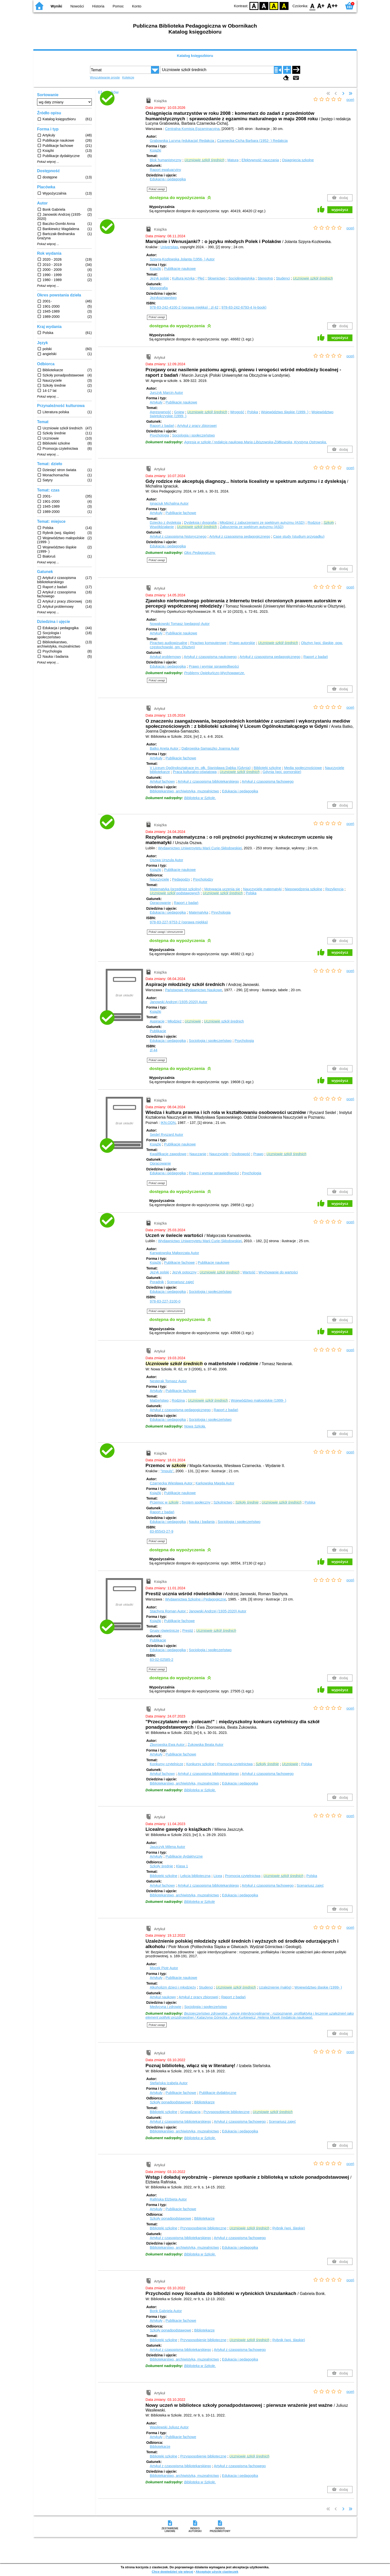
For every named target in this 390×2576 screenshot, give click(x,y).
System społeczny (196, 1502)
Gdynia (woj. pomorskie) (282, 772)
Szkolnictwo (222, 1502)
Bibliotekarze (204, 2102)
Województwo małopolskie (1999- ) (258, 1400)
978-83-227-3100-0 (165, 1301)
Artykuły (156, 402)
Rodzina (178, 1400)
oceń (350, 100)
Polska (252, 412)
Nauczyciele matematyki (262, 889)
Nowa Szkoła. (195, 1426)
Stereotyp (265, 278)
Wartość (249, 1272)
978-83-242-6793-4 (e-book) (243, 307)
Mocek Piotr (164, 1968)
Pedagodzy (181, 879)
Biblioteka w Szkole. (200, 798)
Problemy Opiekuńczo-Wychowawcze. (214, 673)
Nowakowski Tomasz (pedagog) (180, 624)
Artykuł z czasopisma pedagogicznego (239, 536)
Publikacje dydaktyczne (184, 1856)
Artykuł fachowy (162, 781)
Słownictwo (216, 278)
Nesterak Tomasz (168, 1381)
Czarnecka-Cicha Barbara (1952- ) (252, 141)
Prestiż (187, 1631)
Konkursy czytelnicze (166, 1764)
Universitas (169, 247)
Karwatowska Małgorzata (174, 1253)
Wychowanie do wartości (278, 1272)
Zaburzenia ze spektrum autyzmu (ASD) (252, 527)
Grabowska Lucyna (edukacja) (182, 141)
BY (284, 5)
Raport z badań (162, 426)
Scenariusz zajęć (180, 1282)
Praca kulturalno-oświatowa (195, 772)
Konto (137, 6)
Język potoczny (184, 1272)
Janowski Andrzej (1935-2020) (178, 1002)
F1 (321, 5)
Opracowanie (160, 903)
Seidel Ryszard (166, 1135)
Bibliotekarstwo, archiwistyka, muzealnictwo (184, 791)
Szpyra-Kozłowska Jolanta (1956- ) (182, 259)
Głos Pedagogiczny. (200, 553)
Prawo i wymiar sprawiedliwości (214, 666)
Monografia (159, 288)
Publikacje (158, 1031)
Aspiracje (157, 1021)
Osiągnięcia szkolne (298, 160)
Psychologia (159, 435)
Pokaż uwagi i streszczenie (166, 931)
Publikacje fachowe (180, 513)
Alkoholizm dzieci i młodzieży (173, 1987)
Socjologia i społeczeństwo (193, 435)
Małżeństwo (159, 1400)
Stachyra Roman (168, 1611)
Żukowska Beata (205, 1745)
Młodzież (174, 1021)
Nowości (77, 6)
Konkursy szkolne (200, 1764)
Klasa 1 (182, 1866)
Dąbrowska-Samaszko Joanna (211, 748)
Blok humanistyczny (165, 160)
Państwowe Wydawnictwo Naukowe (193, 990)
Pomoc (118, 6)
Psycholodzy (203, 879)
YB (274, 5)
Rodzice (314, 523)
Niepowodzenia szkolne (303, 889)
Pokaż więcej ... (48, 162)
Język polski (159, 278)
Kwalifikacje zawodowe (168, 1154)
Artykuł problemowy (165, 657)
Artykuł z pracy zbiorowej (197, 426)
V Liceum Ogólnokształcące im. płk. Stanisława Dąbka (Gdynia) (200, 768)
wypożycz (340, 210)
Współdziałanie (162, 527)
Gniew (179, 412)
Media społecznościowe (303, 768)
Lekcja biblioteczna (195, 1876)
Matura (233, 160)
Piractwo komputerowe (208, 643)
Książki (155, 150)
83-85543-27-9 (161, 1531)
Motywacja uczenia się (222, 889)
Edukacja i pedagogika (168, 179)
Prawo (258, 1154)
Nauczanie (197, 1154)
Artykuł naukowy (163, 1997)
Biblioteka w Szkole (199, 1902)
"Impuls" (167, 1471)
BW (264, 5)
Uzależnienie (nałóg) (275, 1987)
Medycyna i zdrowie (165, 2007)
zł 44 (153, 1050)
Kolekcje (128, 77)
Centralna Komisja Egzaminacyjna (192, 129)
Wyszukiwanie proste (105, 77)
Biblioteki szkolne (267, 768)
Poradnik (157, 1282)
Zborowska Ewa (168, 1745)
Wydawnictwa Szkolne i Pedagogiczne (195, 1599)
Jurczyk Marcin (166, 393)
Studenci (283, 278)
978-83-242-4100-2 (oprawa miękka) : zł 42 (184, 307)
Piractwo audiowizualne (168, 643)
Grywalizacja (190, 2112)
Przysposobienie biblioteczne (226, 2112)
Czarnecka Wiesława (172, 1483)
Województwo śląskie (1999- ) (284, 412)
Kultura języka (183, 278)
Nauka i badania (202, 1522)
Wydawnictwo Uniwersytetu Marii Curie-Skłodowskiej (200, 848)
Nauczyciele (159, 879)
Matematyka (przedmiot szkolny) (175, 889)
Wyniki (56, 6)
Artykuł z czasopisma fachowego (268, 781)
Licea (217, 1876)
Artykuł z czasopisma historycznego (178, 536)
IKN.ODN (168, 1123)
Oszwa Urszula (166, 860)
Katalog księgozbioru (195, 56)
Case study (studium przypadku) (298, 536)
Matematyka (198, 912)
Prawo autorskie (242, 643)
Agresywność (160, 412)
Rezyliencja (334, 889)
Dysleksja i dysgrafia (200, 523)
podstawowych (175, 893)
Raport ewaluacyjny (165, 170)
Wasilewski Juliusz (169, 2427)
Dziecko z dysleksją (165, 523)
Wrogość (237, 412)
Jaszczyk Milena (167, 1847)
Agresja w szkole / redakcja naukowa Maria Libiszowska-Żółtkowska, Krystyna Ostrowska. (255, 442)
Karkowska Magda (214, 1483)
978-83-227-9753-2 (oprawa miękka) (179, 922)
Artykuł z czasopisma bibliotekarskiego (208, 781)
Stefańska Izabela (169, 2083)
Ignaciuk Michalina (169, 503)
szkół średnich (224, 1021)
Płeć (200, 278)
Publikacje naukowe (180, 269)
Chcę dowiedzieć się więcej (172, 2572)
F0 (312, 5)
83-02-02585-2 (161, 1660)
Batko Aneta (164, 748)
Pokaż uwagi (157, 189)
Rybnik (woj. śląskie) (288, 2228)
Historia (98, 6)
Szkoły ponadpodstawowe (170, 2102)
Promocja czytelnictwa (234, 1764)
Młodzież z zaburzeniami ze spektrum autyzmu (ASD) (262, 523)
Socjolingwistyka (241, 278)
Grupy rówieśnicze (164, 1631)
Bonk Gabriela (166, 2311)
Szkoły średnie (161, 1866)
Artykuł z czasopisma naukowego (210, 657)
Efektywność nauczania (260, 160)
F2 (332, 5)
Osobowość (241, 1154)
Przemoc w (164, 1502)
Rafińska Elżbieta (168, 2199)
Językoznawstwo (163, 298)
